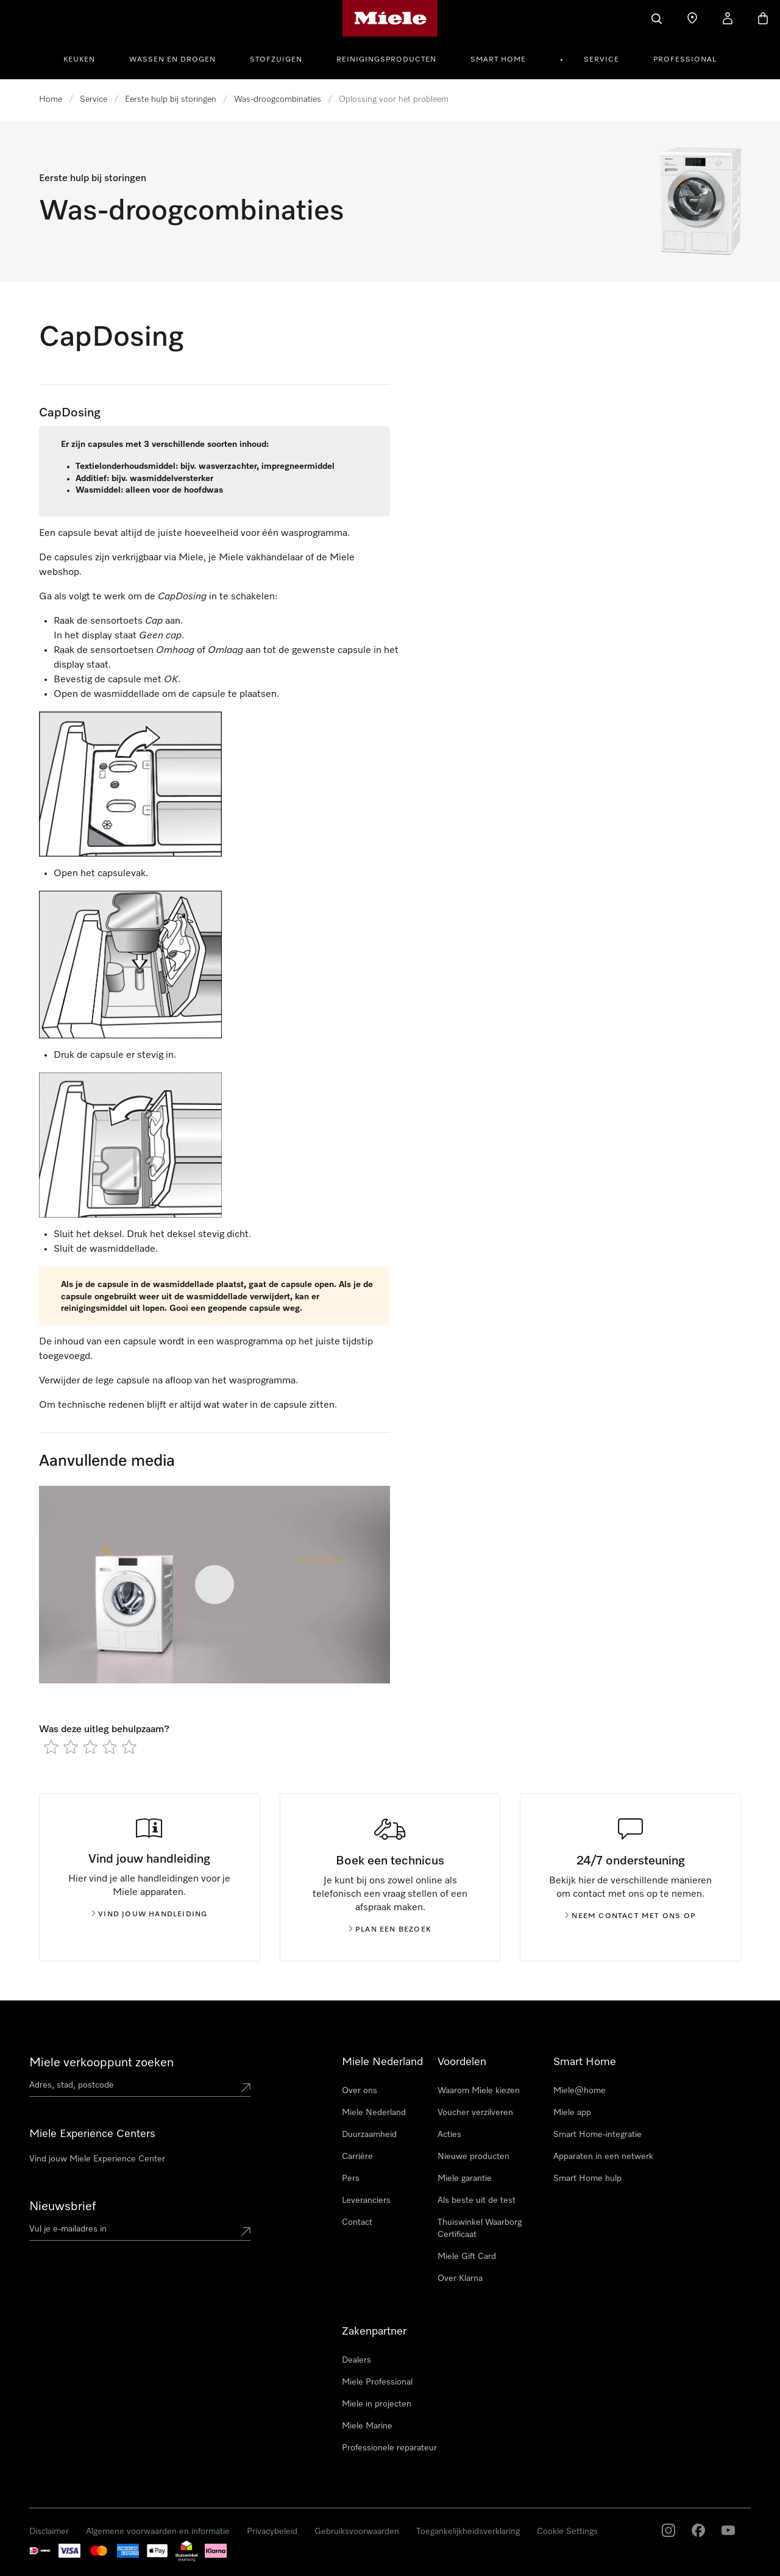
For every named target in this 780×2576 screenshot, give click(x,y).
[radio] (51, 1746)
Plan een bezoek (390, 1929)
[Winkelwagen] (763, 18)
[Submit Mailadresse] (245, 2231)
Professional (685, 59)
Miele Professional (377, 2382)
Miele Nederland (374, 2112)
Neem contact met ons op (630, 1916)
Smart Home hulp (587, 2178)
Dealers (356, 2360)
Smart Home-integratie (597, 2134)
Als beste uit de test (477, 2200)
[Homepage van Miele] (390, 18)
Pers (351, 2178)
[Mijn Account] (727, 18)
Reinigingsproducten (386, 59)
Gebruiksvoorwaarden (356, 2531)
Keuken (79, 59)
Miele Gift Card (467, 2256)
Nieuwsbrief (62, 2206)
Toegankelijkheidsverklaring (468, 2531)
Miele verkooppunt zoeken (101, 2063)
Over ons (359, 2090)
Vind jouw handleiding (149, 1914)
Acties (449, 2134)
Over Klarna (460, 2278)
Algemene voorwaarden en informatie (158, 2531)
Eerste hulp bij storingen (170, 99)
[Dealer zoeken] (692, 18)
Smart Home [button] (498, 59)
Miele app (572, 2112)
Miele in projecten (376, 2404)
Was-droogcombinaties (277, 99)
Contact (357, 2222)
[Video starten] (214, 1584)
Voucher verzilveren (475, 2112)
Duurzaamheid (369, 2134)
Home (50, 99)
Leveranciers (366, 2200)
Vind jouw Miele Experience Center (97, 2159)
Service (601, 59)
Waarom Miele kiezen (479, 2090)
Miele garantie (465, 2178)
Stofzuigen (276, 59)
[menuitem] (85, 58)
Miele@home (579, 2090)
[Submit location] (245, 2088)
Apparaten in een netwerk (603, 2156)
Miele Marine (367, 2426)
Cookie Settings (567, 2531)
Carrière (357, 2156)
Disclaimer (49, 2531)
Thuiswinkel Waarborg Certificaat (480, 2228)
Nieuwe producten (473, 2156)
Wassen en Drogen (172, 59)
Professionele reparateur (389, 2448)
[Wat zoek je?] (657, 18)
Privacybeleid (272, 2531)
